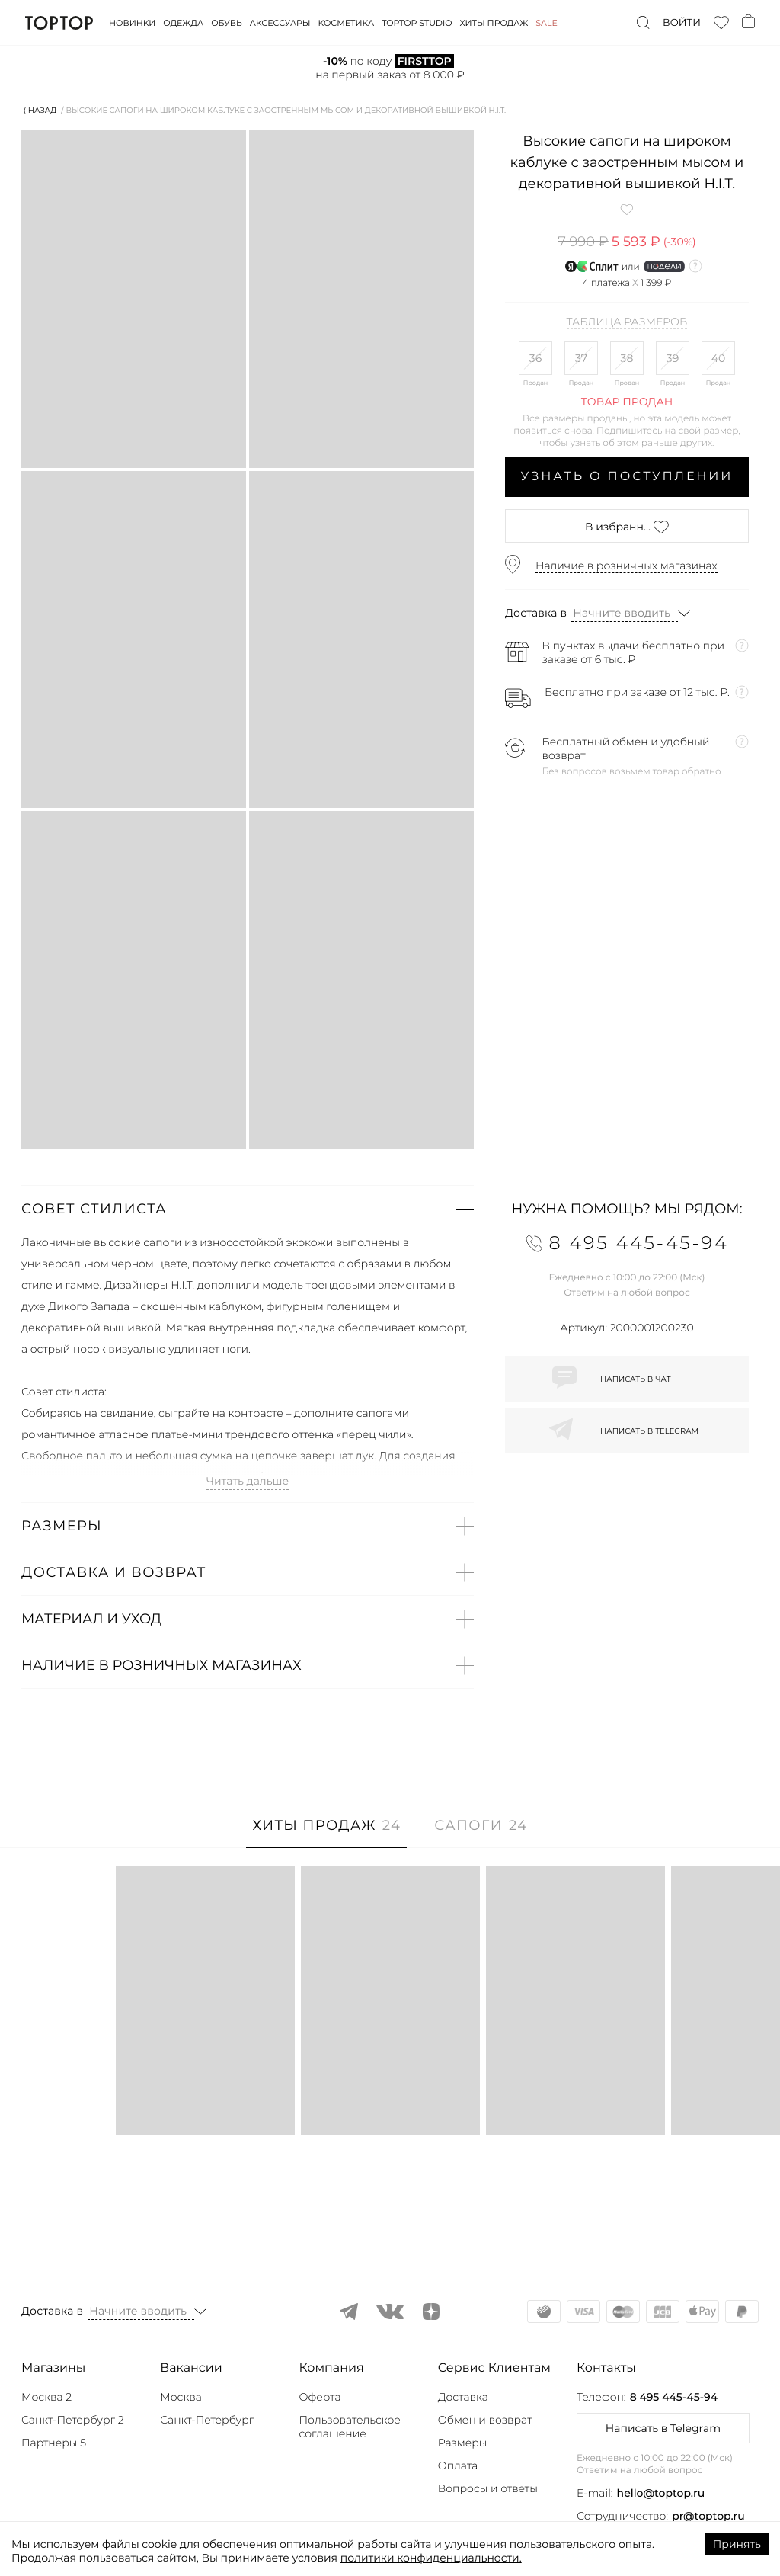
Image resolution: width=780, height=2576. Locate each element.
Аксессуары (280, 23)
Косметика (346, 23)
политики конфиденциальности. (431, 2558)
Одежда (183, 23)
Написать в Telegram (663, 2428)
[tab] (326, 1833)
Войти (682, 23)
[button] (247, 1209)
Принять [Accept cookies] (737, 2544)
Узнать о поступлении (627, 476)
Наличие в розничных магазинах (626, 565)
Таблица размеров (627, 322)
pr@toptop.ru (708, 2516)
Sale (546, 23)
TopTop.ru (59, 23)
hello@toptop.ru (661, 2493)
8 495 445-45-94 (674, 2397)
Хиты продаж (494, 23)
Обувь (226, 23)
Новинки (132, 23)
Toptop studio (417, 23)
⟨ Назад (40, 110)
